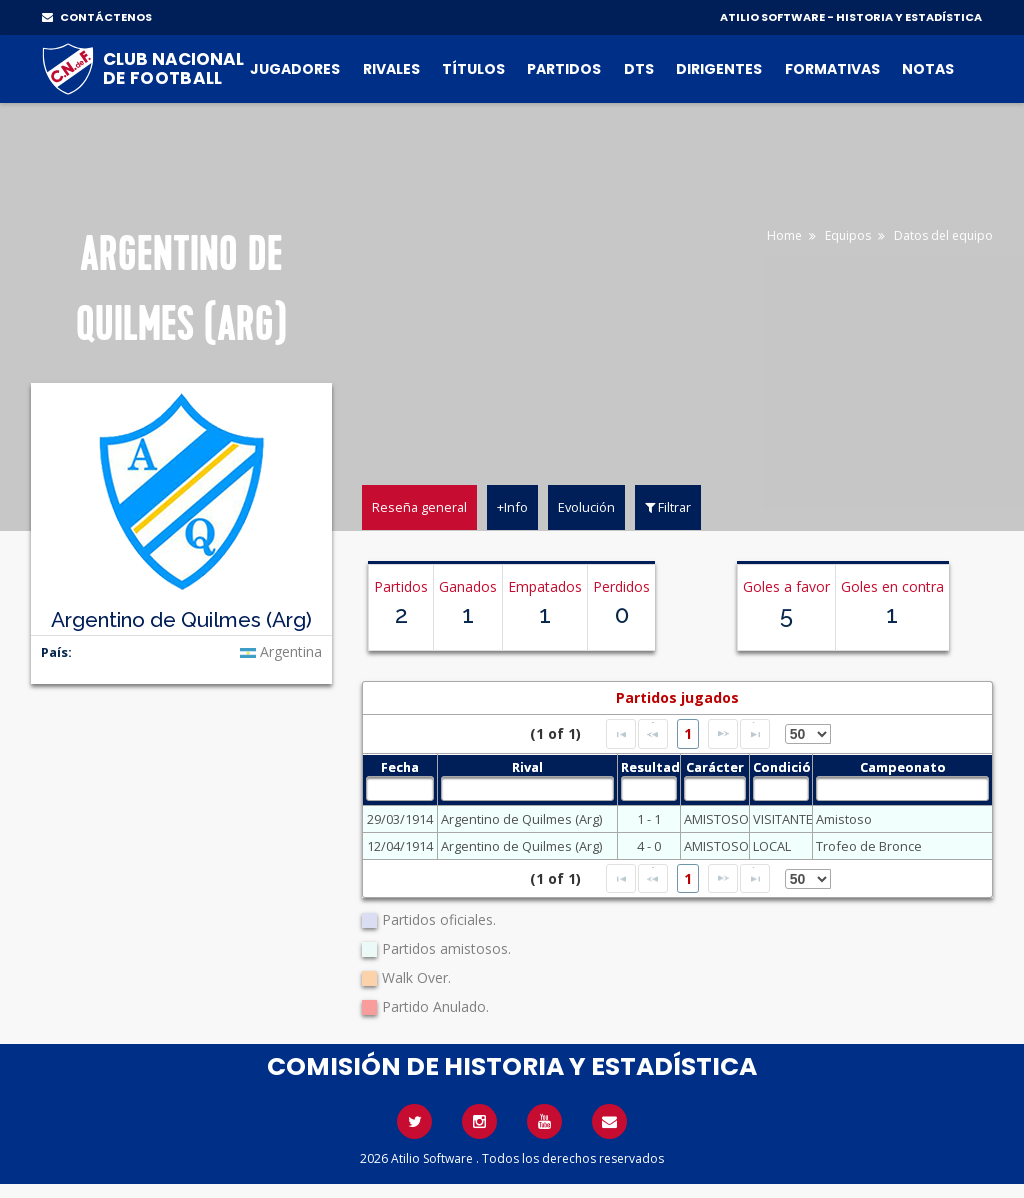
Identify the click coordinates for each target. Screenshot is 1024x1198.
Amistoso (844, 819)
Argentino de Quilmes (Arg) (521, 819)
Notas (928, 69)
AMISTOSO (715, 819)
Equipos (848, 235)
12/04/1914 (400, 846)
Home (784, 235)
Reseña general (419, 507)
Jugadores (295, 69)
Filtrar (668, 507)
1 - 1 (649, 819)
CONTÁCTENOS (97, 17)
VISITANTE (781, 819)
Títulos (473, 69)
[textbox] (400, 788)
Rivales (391, 69)
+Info (512, 507)
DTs (639, 69)
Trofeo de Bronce (869, 846)
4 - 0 (649, 846)
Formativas (832, 69)
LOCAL (772, 846)
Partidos (564, 69)
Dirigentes (719, 69)
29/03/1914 (400, 819)
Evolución (586, 507)
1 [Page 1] (688, 733)
